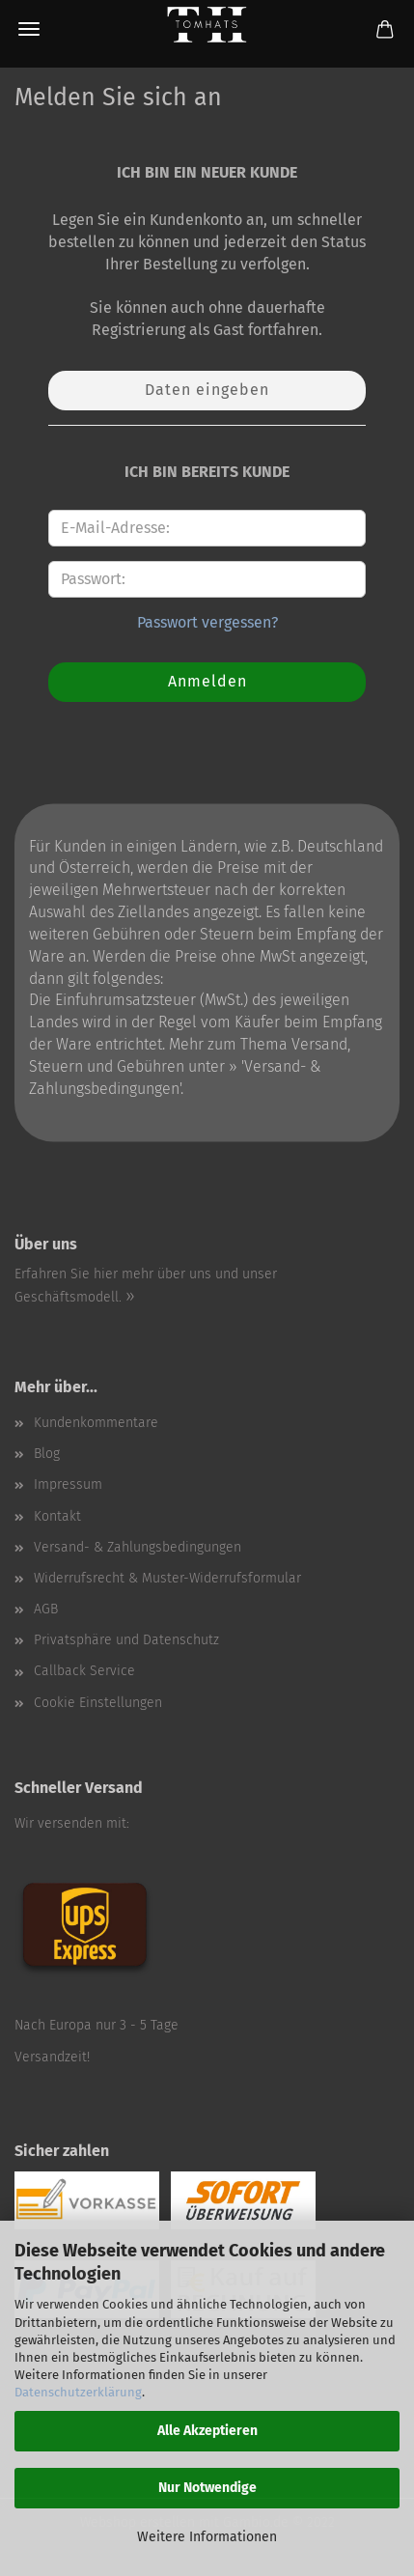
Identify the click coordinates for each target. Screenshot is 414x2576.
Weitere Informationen (207, 2537)
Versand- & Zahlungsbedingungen (137, 1547)
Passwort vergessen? (207, 622)
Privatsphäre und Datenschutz (126, 1640)
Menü (29, 29)
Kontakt (57, 1516)
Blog (47, 1453)
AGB (46, 1609)
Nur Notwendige (207, 2487)
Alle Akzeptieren (207, 2430)
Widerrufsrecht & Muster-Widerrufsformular (167, 1578)
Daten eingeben (207, 389)
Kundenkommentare (96, 1422)
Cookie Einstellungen (98, 1702)
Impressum (68, 1484)
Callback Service (84, 1671)
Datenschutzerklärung (78, 2392)
